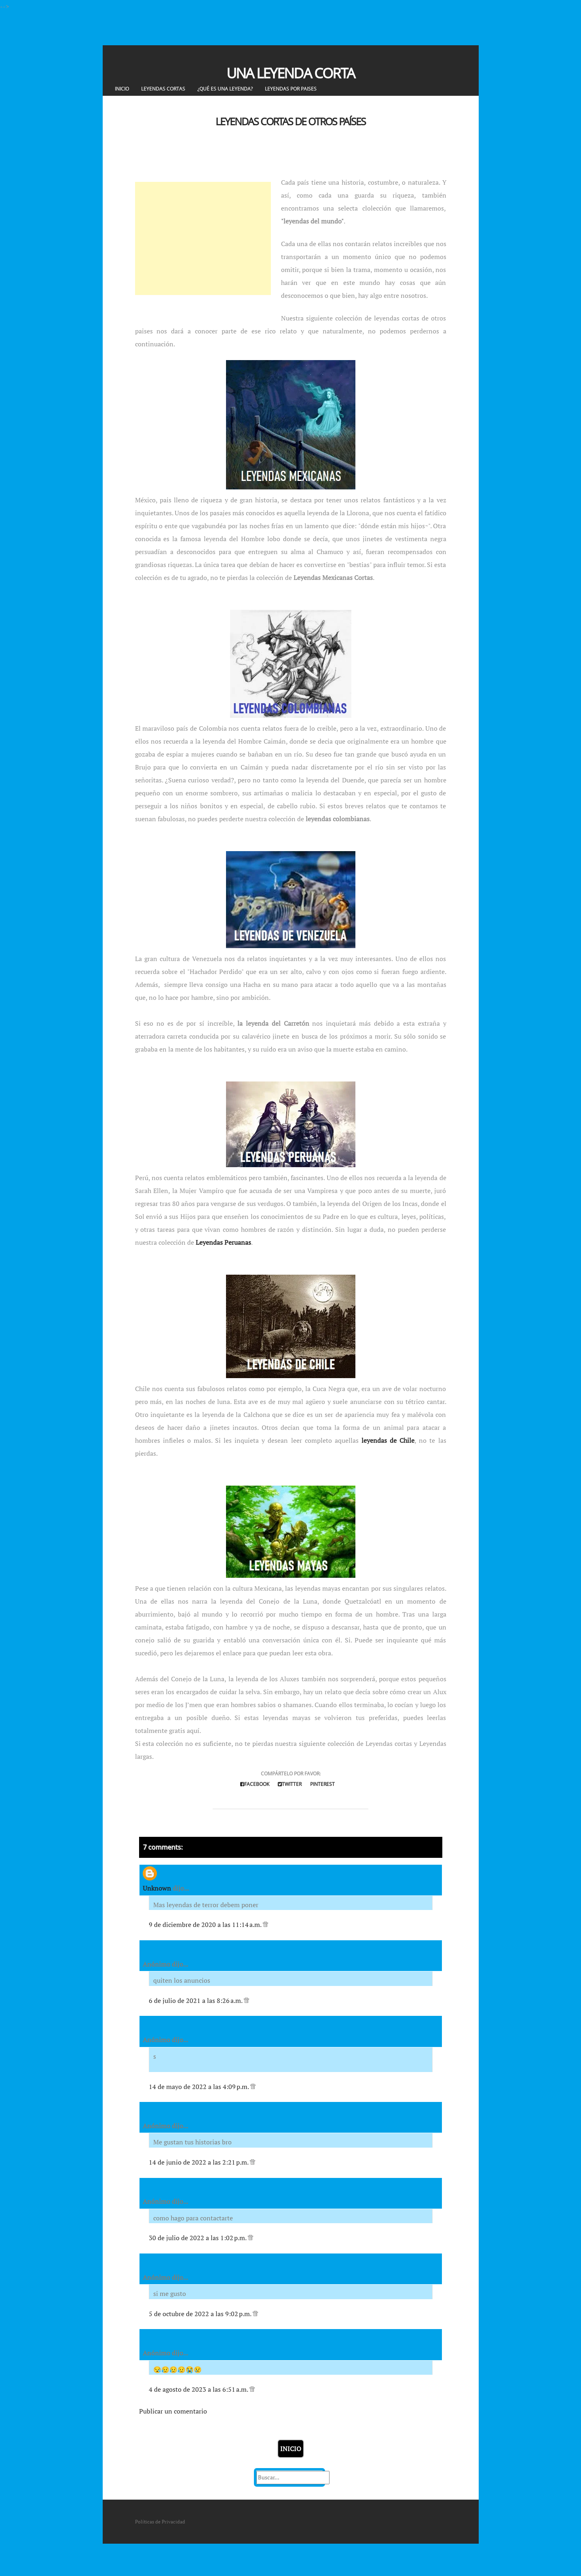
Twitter (290, 1784)
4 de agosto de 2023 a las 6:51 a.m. (199, 2389)
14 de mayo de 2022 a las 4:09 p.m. (199, 2086)
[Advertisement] (203, 238)
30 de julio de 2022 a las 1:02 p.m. (198, 2237)
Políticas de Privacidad (160, 2522)
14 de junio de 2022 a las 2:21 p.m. (199, 2162)
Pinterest (322, 1784)
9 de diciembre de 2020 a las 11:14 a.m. (206, 1924)
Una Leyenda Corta (290, 72)
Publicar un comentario (173, 2411)
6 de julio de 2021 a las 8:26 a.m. (196, 2000)
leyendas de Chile (387, 1440)
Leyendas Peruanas (223, 1242)
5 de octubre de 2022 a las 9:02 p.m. (201, 2313)
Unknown (157, 1888)
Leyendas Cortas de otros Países (290, 121)
